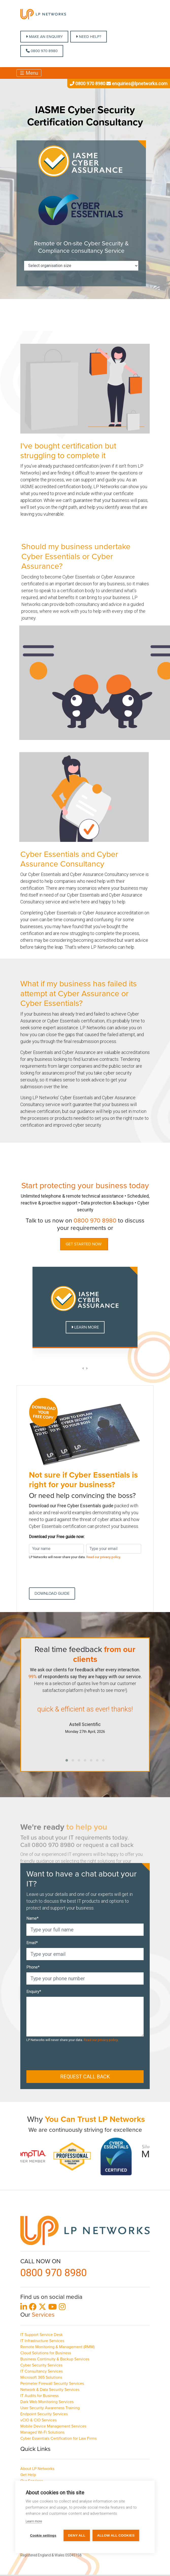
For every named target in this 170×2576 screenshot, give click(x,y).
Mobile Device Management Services (53, 2426)
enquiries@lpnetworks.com (136, 83)
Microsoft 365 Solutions (41, 2377)
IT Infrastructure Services (42, 2340)
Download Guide (52, 1593)
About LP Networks (37, 2468)
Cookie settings (43, 2535)
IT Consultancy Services (41, 2371)
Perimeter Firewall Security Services (52, 2383)
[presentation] (83, 1368)
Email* (32, 1942)
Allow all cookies (115, 2535)
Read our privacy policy (103, 1557)
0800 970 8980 (42, 51)
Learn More (85, 1327)
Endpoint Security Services (44, 2414)
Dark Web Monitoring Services (47, 2401)
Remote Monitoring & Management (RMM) (57, 2346)
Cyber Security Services (41, 2365)
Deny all (76, 2535)
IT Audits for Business (39, 2395)
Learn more (34, 2521)
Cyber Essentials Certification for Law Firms (58, 2438)
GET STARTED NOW (84, 1244)
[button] (67, 1760)
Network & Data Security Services (49, 2389)
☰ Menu (29, 73)
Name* (32, 1918)
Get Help (28, 2474)
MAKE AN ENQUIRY (44, 36)
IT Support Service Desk (41, 2334)
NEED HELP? (88, 36)
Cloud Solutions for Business (45, 2353)
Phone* (33, 1967)
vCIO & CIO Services (38, 2420)
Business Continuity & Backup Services (54, 2359)
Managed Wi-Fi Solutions (42, 2432)
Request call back (85, 2077)
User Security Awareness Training (50, 2407)
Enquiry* (33, 1991)
